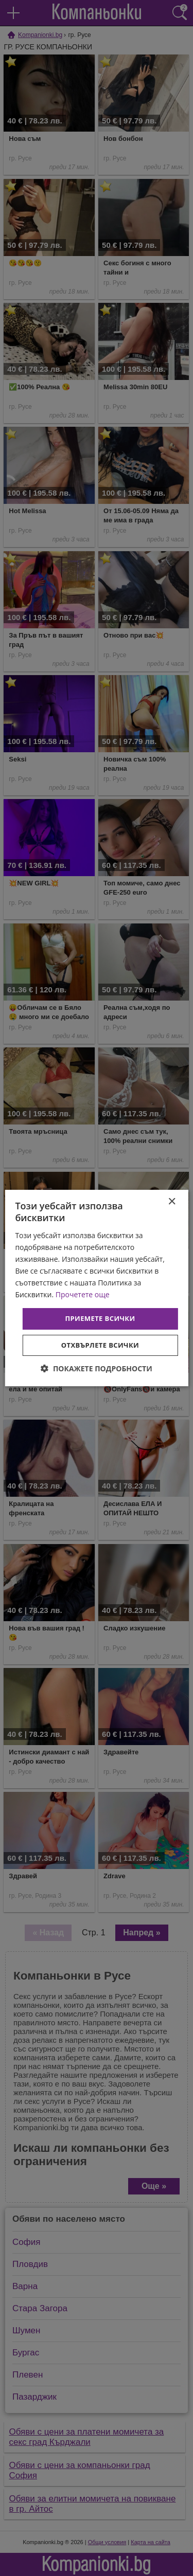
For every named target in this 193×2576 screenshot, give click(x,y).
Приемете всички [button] (100, 1318)
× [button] (172, 1202)
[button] (96, 1368)
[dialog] (96, 1288)
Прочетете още (83, 1294)
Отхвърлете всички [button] (100, 1345)
